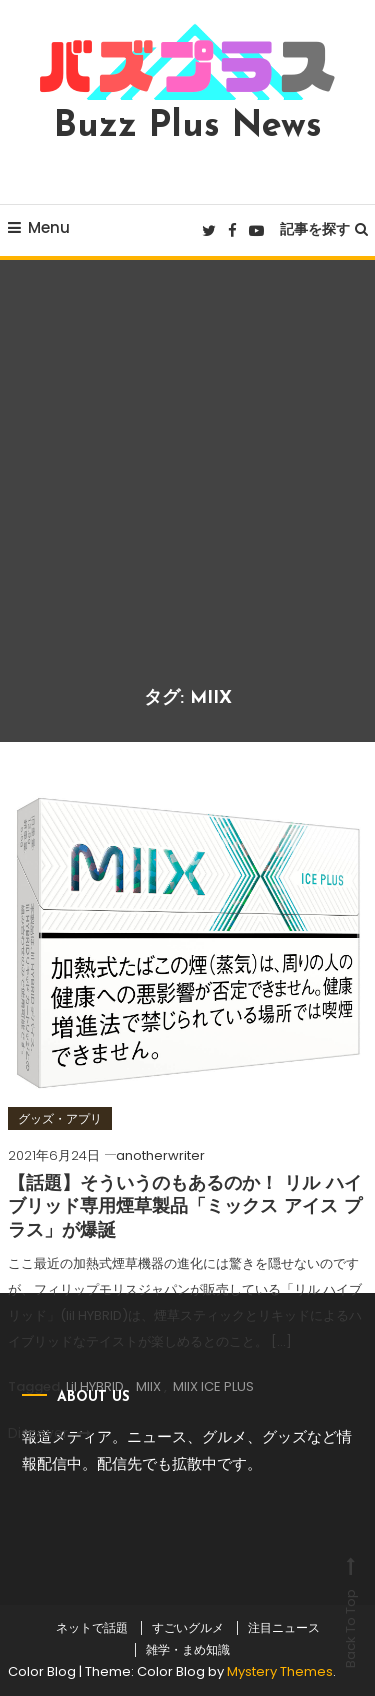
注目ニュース (284, 1628)
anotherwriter (160, 1155)
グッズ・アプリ (60, 1118)
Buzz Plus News (188, 127)
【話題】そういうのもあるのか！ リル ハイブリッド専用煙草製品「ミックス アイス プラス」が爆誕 (185, 1208)
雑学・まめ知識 (188, 1650)
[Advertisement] (187, 487)
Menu (39, 227)
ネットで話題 (92, 1628)
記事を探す (324, 229)
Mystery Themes (280, 1671)
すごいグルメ (188, 1628)
